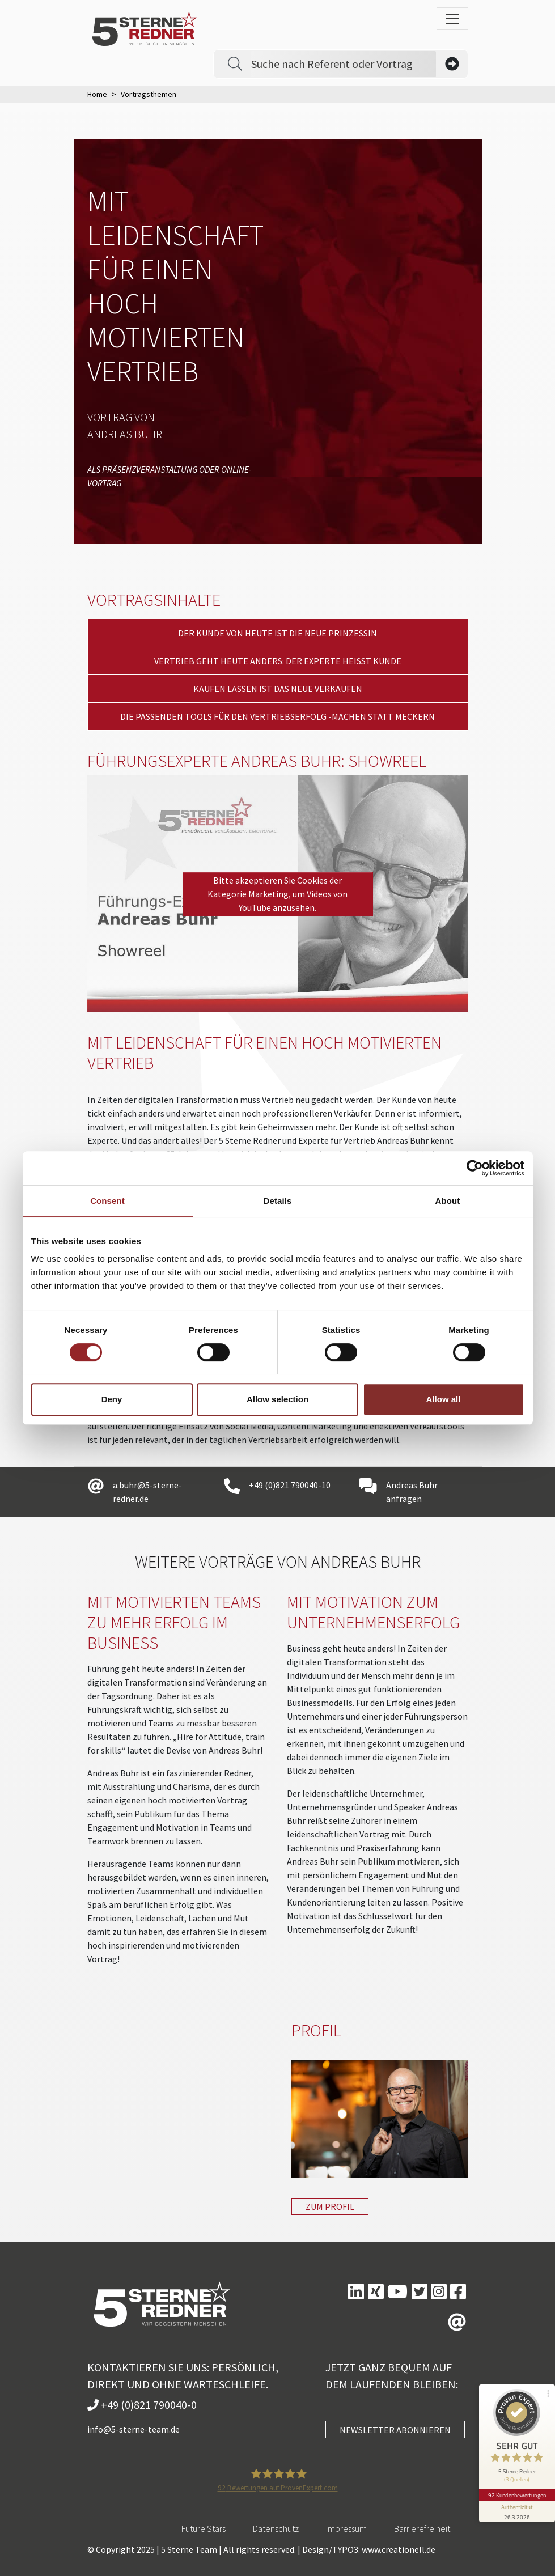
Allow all (443, 1399)
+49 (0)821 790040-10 (290, 1485)
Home (97, 94)
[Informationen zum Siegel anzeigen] (516, 2505)
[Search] (343, 64)
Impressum (346, 2528)
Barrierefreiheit (422, 2528)
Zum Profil (330, 2206)
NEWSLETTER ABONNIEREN (395, 2429)
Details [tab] (278, 1201)
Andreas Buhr (124, 434)
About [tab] (447, 1201)
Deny (111, 1399)
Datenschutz (276, 2528)
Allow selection (277, 1399)
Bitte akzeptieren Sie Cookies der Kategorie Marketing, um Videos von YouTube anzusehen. (277, 894)
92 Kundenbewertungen (516, 2489)
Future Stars (203, 2528)
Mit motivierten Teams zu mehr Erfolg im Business (174, 1622)
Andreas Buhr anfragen (412, 1491)
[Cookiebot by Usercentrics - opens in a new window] (474, 1168)
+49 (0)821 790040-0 (142, 2404)
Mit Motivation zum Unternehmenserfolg (373, 1612)
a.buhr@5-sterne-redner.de (147, 1491)
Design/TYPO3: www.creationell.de (368, 2549)
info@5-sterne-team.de (133, 2429)
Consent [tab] (107, 1201)
